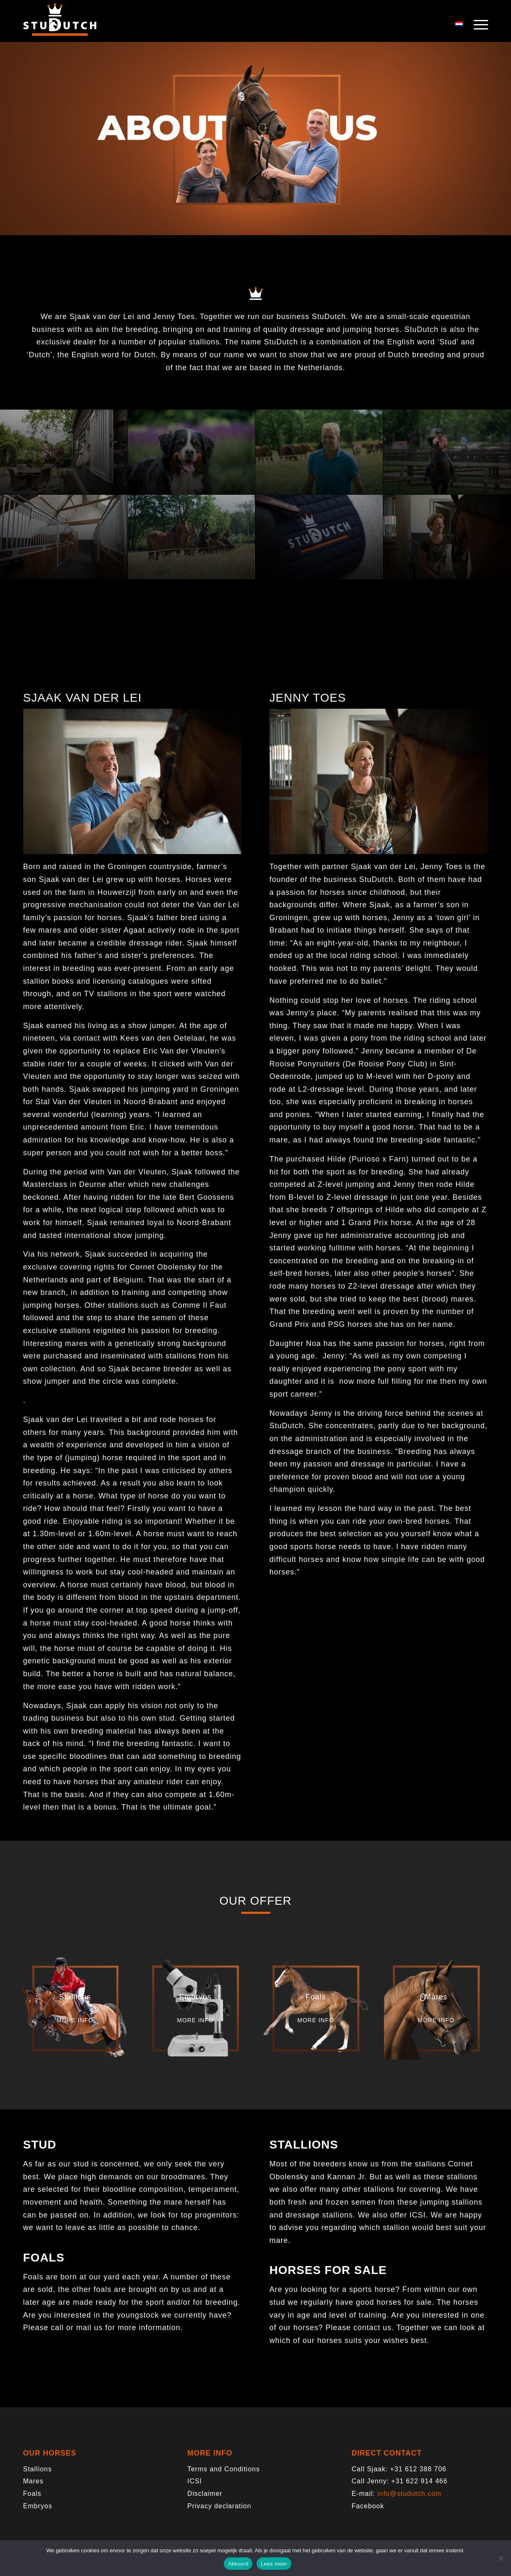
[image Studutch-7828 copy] (64, 452)
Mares (33, 2481)
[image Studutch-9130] (64, 537)
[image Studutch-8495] (447, 452)
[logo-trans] (59, 25)
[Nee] (500, 2558)
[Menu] (478, 25)
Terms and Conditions (223, 2469)
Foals (32, 2493)
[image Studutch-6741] (192, 452)
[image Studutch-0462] (319, 452)
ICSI (194, 2481)
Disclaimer (204, 2493)
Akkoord (238, 2564)
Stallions (37, 2469)
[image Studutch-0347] (192, 537)
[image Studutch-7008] (447, 537)
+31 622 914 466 (419, 2481)
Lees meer (274, 2564)
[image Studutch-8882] (319, 537)
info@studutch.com (409, 2493)
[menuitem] (478, 25)
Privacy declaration (219, 2506)
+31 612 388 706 (418, 2469)
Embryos (37, 2506)
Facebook (368, 2506)
